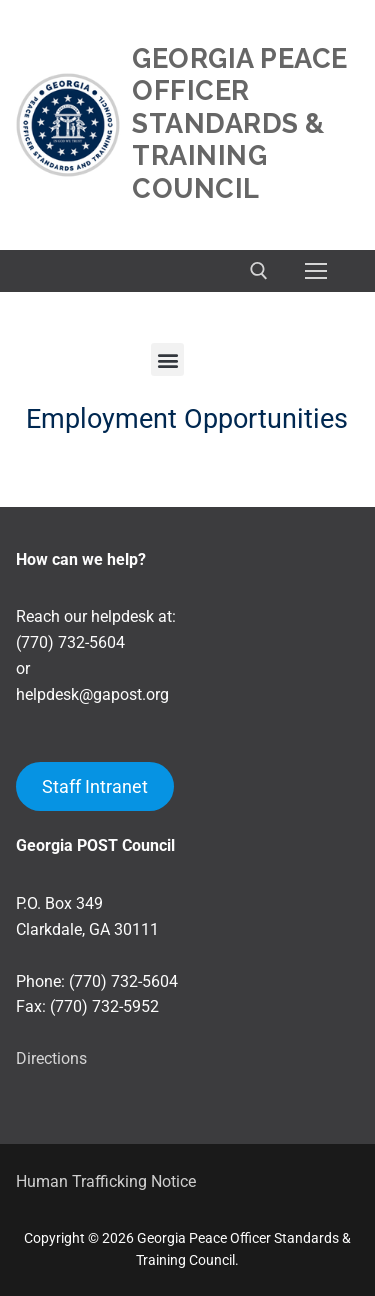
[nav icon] (316, 271)
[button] (167, 359)
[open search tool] (259, 271)
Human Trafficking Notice (106, 1181)
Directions (51, 1058)
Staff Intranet (95, 786)
